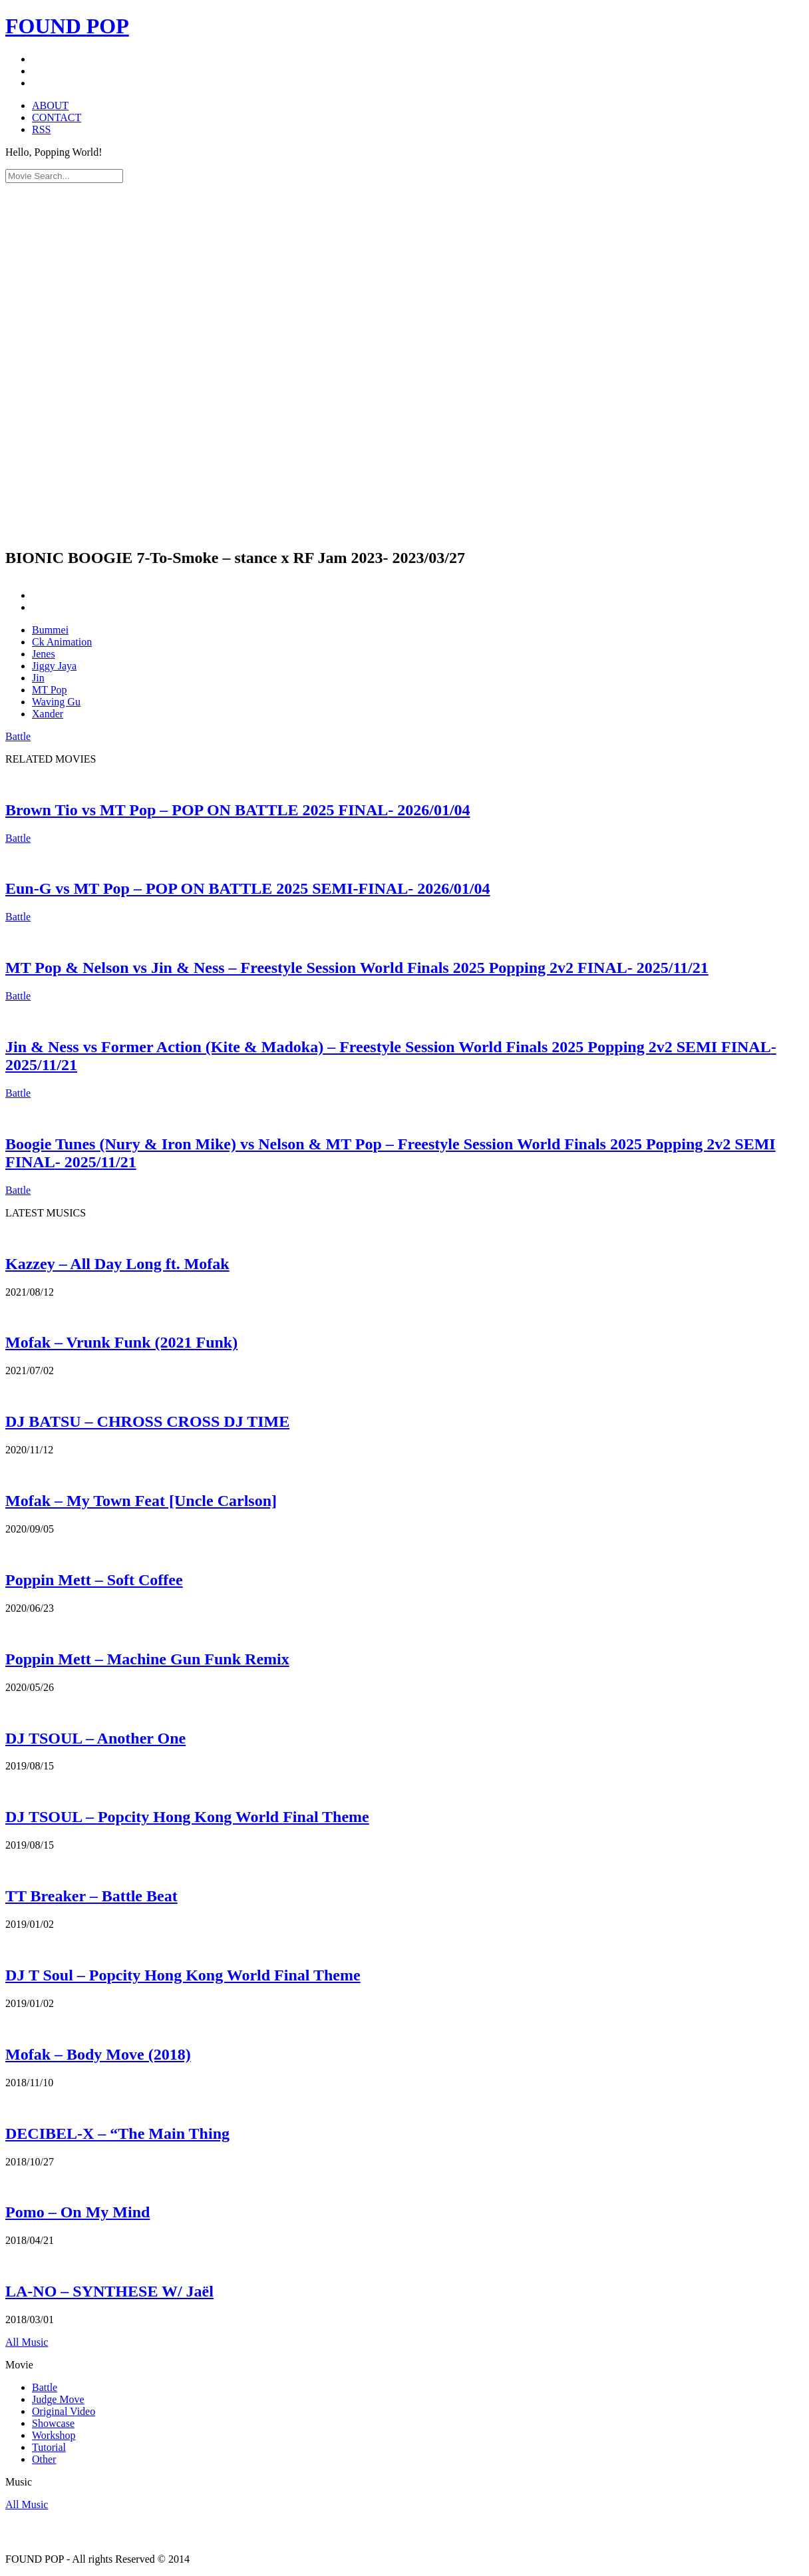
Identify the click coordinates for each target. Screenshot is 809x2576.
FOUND (67, 26)
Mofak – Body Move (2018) (98, 2054)
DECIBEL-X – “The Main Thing (117, 2133)
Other (44, 2459)
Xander (47, 713)
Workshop (53, 2435)
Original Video (63, 2411)
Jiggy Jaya (54, 665)
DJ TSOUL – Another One (95, 1738)
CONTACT (56, 117)
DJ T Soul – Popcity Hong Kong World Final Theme (183, 1975)
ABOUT (50, 105)
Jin (38, 677)
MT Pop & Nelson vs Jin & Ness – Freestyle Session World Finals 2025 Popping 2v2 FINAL (357, 967)
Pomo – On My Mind (77, 2212)
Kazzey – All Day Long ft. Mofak (117, 1263)
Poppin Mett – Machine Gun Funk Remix (147, 1659)
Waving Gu (56, 701)
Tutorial (49, 2447)
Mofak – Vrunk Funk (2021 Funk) (121, 1342)
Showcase (53, 2423)
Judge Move (58, 2399)
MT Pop (49, 689)
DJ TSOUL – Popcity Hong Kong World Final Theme (187, 1816)
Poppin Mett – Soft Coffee (94, 1579)
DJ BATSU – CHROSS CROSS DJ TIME (147, 1421)
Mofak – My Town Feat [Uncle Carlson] (141, 1500)
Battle (18, 736)
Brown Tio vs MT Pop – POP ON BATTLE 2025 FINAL (237, 810)
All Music (26, 2342)
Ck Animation (62, 641)
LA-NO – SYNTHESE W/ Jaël (109, 2291)
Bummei (50, 630)
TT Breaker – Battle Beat (91, 1896)
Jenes (43, 653)
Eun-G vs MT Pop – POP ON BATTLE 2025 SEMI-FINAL (247, 888)
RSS (41, 129)
